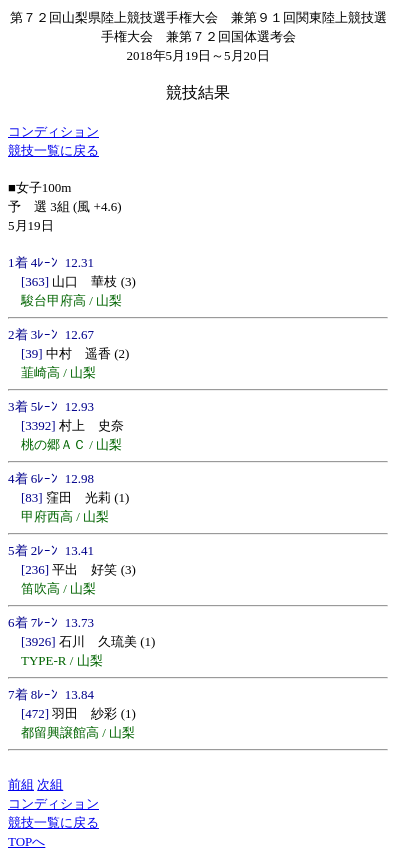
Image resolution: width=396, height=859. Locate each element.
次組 (50, 784)
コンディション (53, 131)
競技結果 (198, 92)
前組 (21, 784)
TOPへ (26, 841)
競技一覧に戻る (53, 150)
